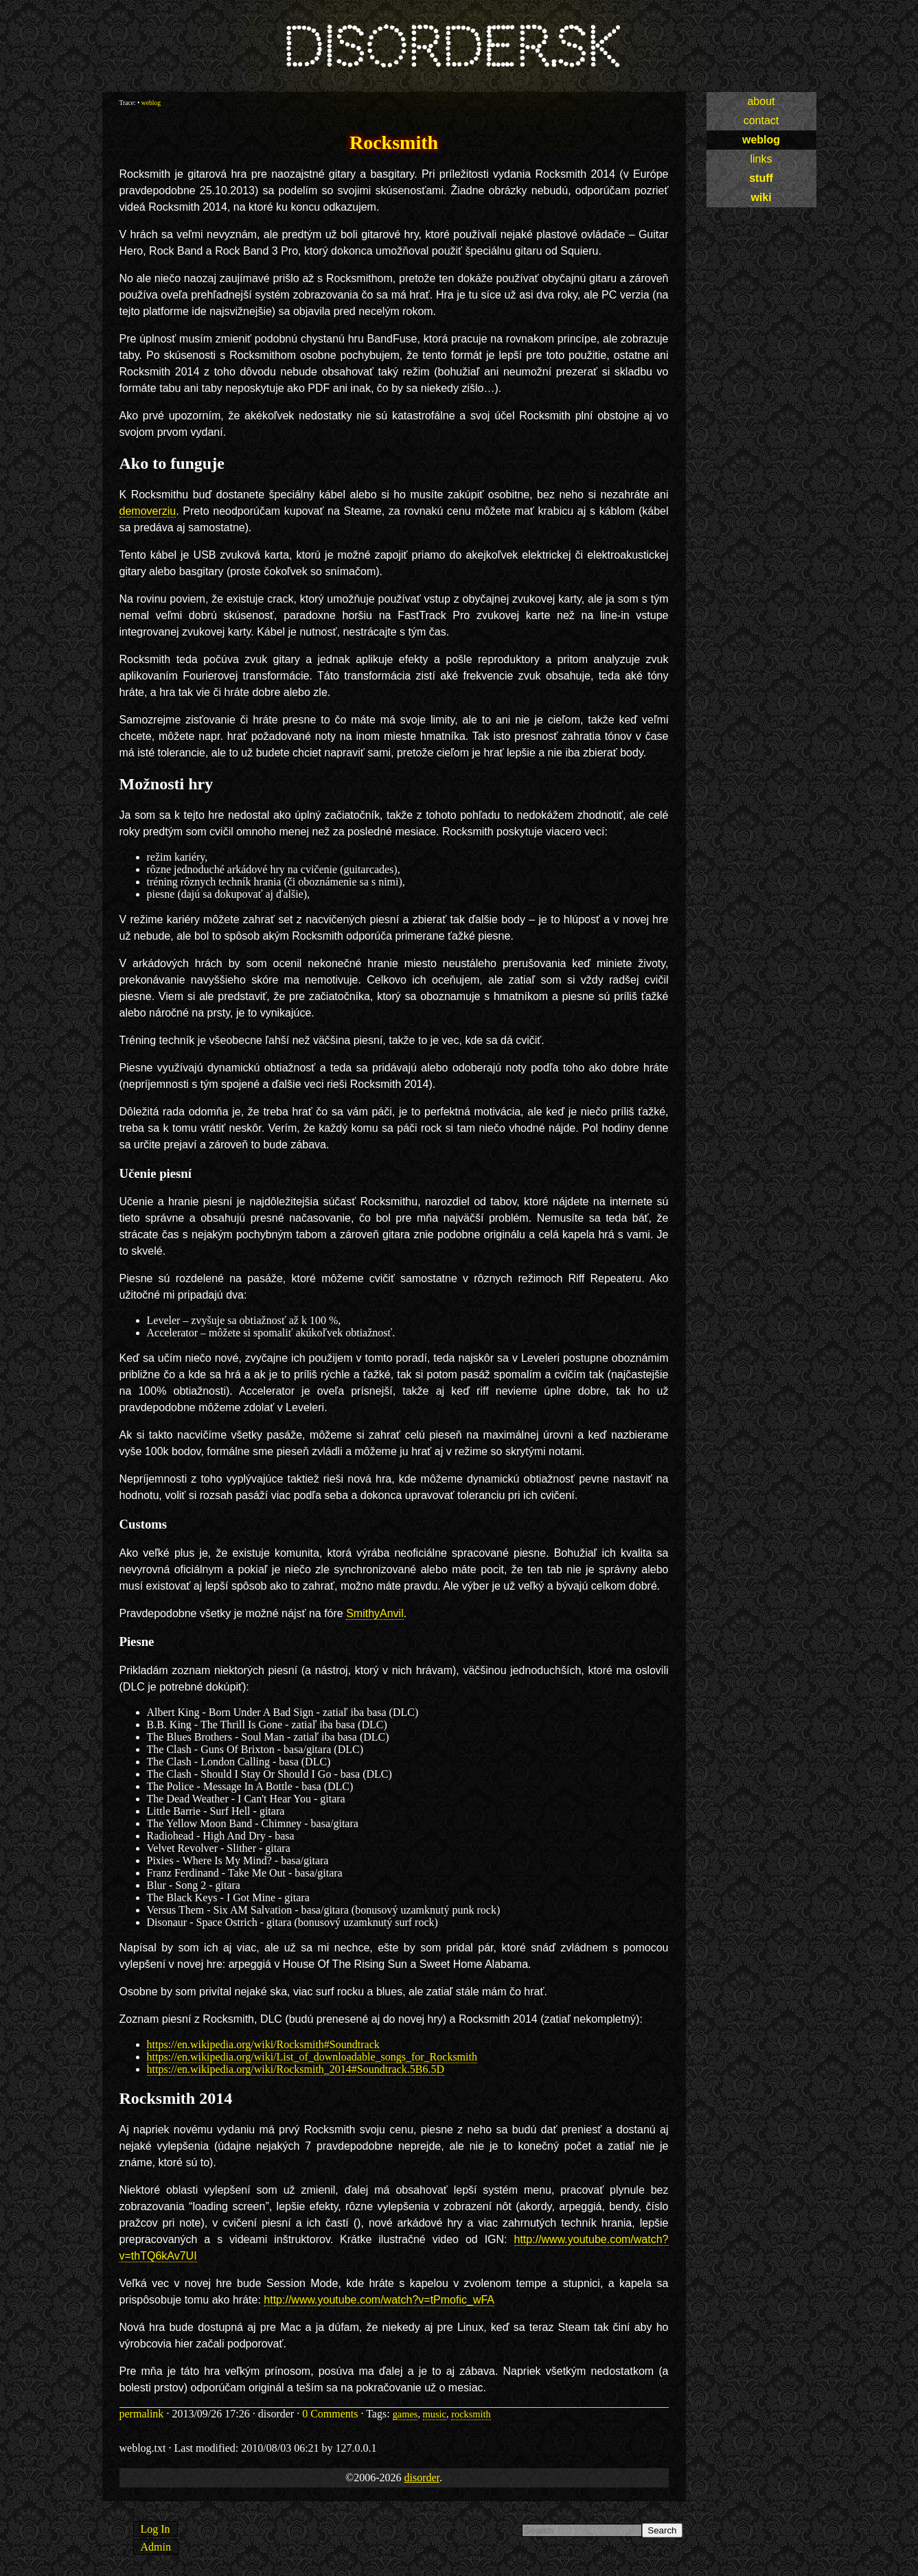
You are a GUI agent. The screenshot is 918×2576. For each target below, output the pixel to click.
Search (661, 2530)
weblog (761, 140)
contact (761, 120)
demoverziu (147, 511)
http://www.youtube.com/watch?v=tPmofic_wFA (379, 2300)
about (760, 101)
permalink (141, 2414)
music (434, 2414)
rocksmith (471, 2414)
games (405, 2414)
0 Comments (330, 2414)
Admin (156, 2547)
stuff (761, 178)
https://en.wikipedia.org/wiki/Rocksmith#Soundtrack (263, 2044)
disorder (421, 2477)
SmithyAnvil (375, 1613)
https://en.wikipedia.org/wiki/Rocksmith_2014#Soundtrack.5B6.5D (295, 2069)
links (761, 159)
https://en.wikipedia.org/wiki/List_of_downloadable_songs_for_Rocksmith (312, 2057)
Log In (155, 2529)
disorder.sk (451, 47)
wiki (760, 197)
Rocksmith (393, 142)
